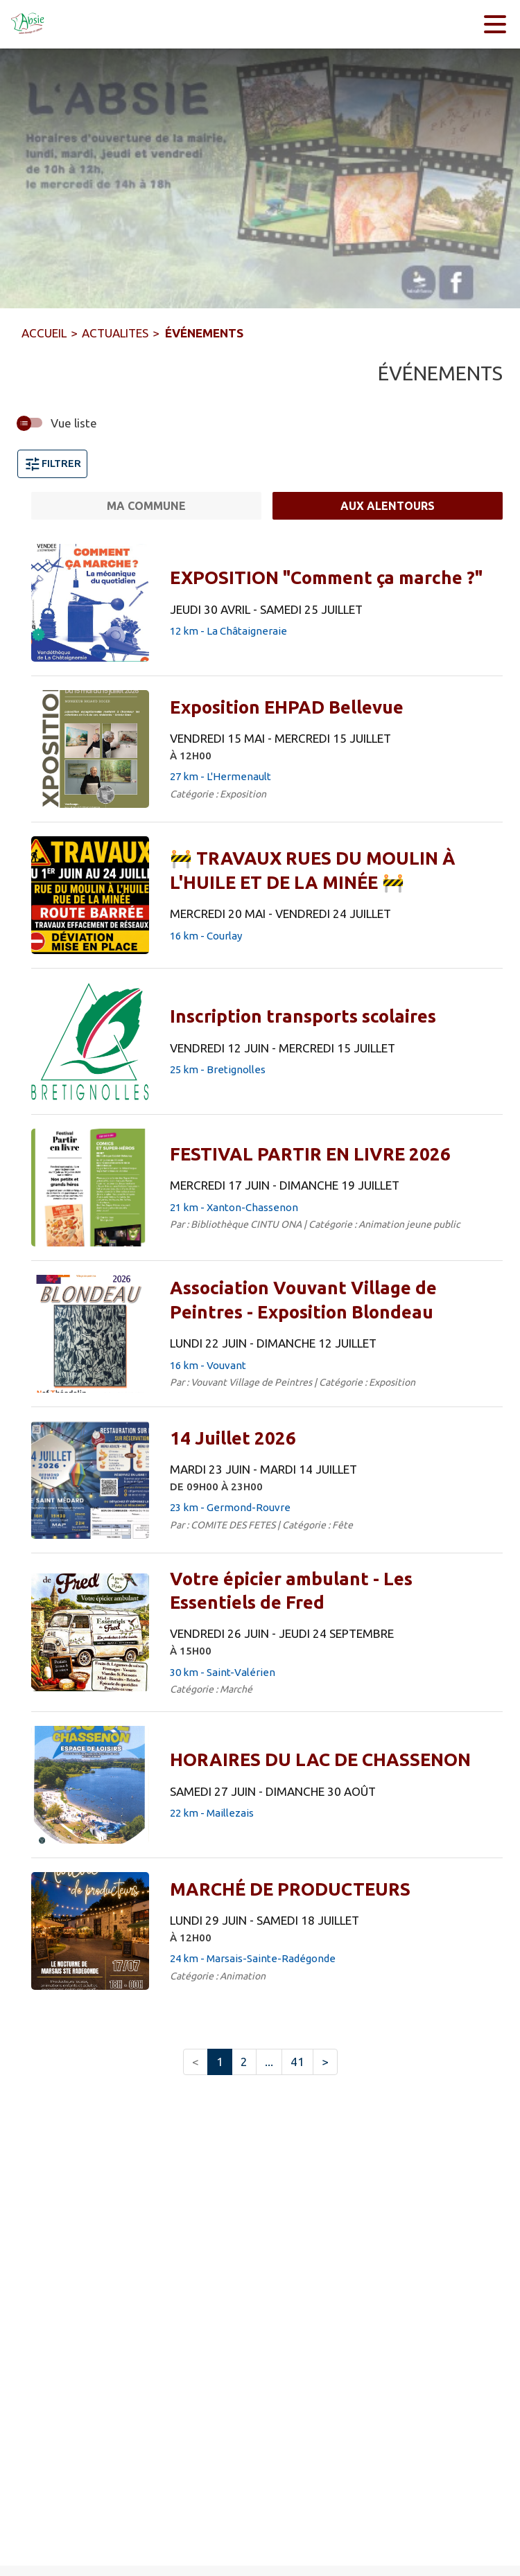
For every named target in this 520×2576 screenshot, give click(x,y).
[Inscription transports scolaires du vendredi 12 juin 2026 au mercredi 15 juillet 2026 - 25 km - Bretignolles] (303, 1016)
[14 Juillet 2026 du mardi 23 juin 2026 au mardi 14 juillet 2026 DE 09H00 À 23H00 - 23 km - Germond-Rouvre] (233, 1438)
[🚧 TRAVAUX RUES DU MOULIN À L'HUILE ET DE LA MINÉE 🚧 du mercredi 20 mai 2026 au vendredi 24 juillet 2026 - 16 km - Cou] (331, 870)
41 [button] (297, 2061)
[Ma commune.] (146, 506)
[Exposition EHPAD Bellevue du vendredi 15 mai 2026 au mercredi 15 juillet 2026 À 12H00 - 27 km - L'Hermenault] (287, 707)
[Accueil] (27, 24)
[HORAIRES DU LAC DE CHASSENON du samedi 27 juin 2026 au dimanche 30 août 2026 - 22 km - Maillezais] (320, 1760)
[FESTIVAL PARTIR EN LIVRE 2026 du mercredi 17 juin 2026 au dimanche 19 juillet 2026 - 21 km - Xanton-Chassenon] (310, 1154)
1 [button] (219, 2061)
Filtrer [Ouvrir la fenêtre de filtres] (52, 463)
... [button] (269, 2061)
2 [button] (244, 2061)
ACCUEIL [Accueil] (44, 332)
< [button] (195, 2061)
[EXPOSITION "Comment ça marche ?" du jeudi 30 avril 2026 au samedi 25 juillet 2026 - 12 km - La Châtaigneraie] (326, 578)
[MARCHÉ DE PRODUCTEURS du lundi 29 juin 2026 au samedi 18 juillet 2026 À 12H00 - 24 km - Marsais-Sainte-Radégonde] (290, 1889)
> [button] (325, 2061)
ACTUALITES (115, 332)
